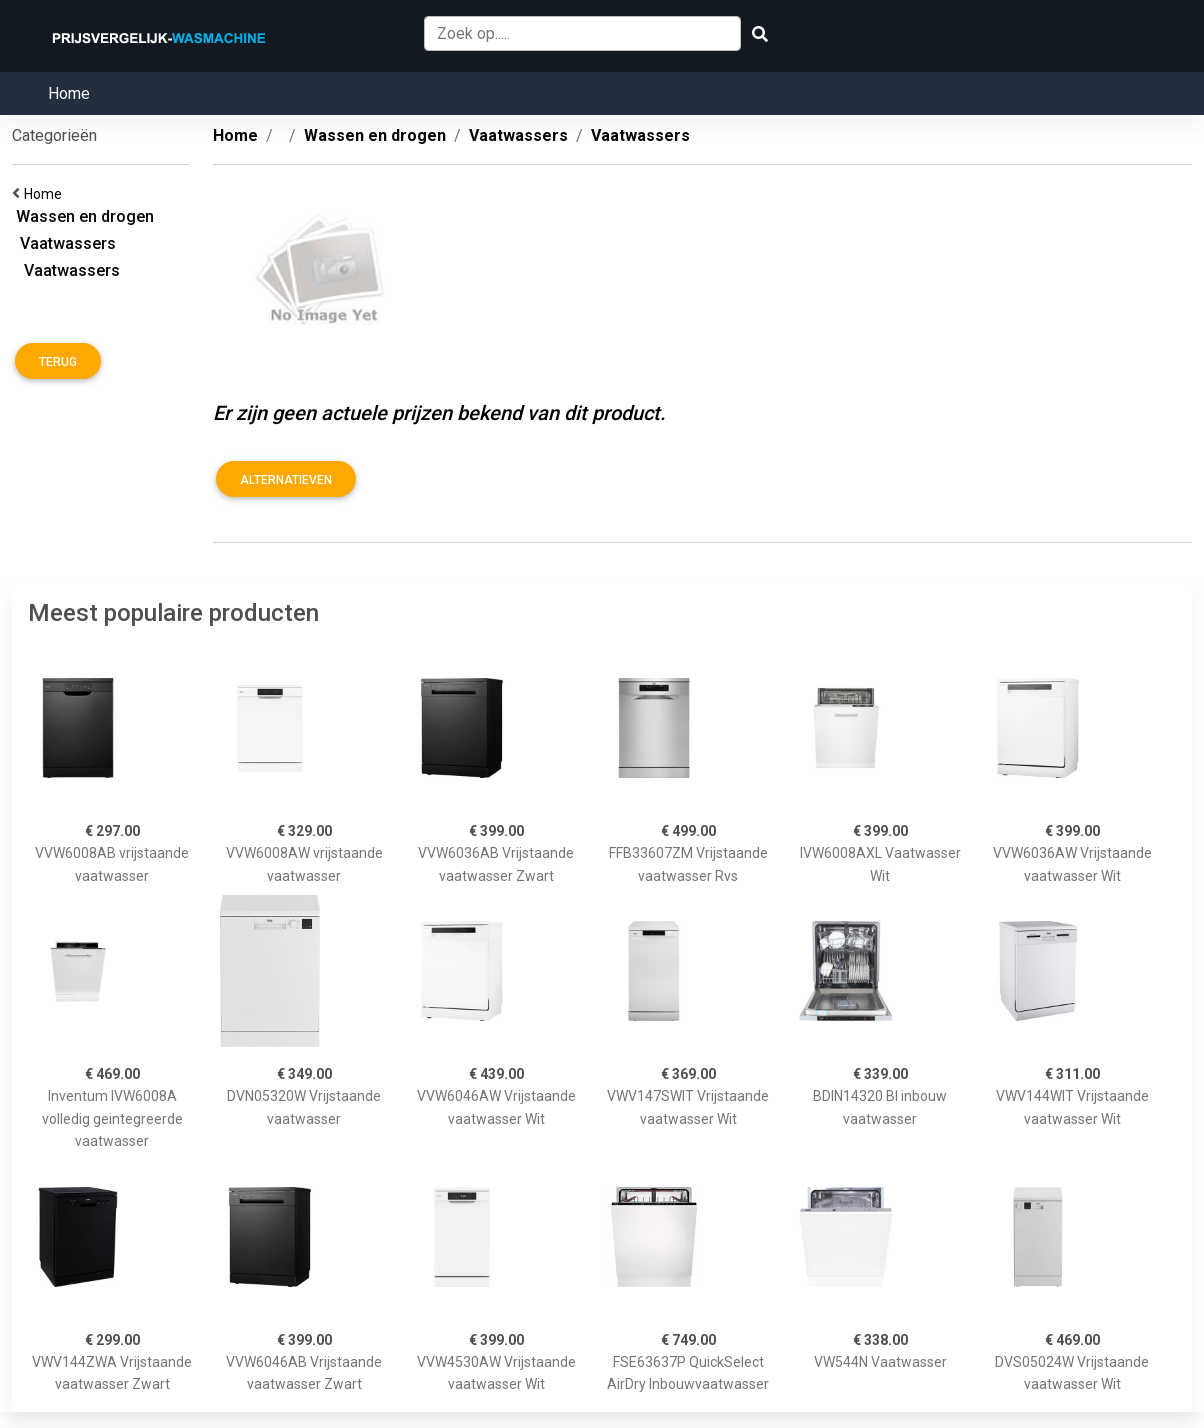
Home (69, 93)
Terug (58, 362)
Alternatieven (286, 480)
